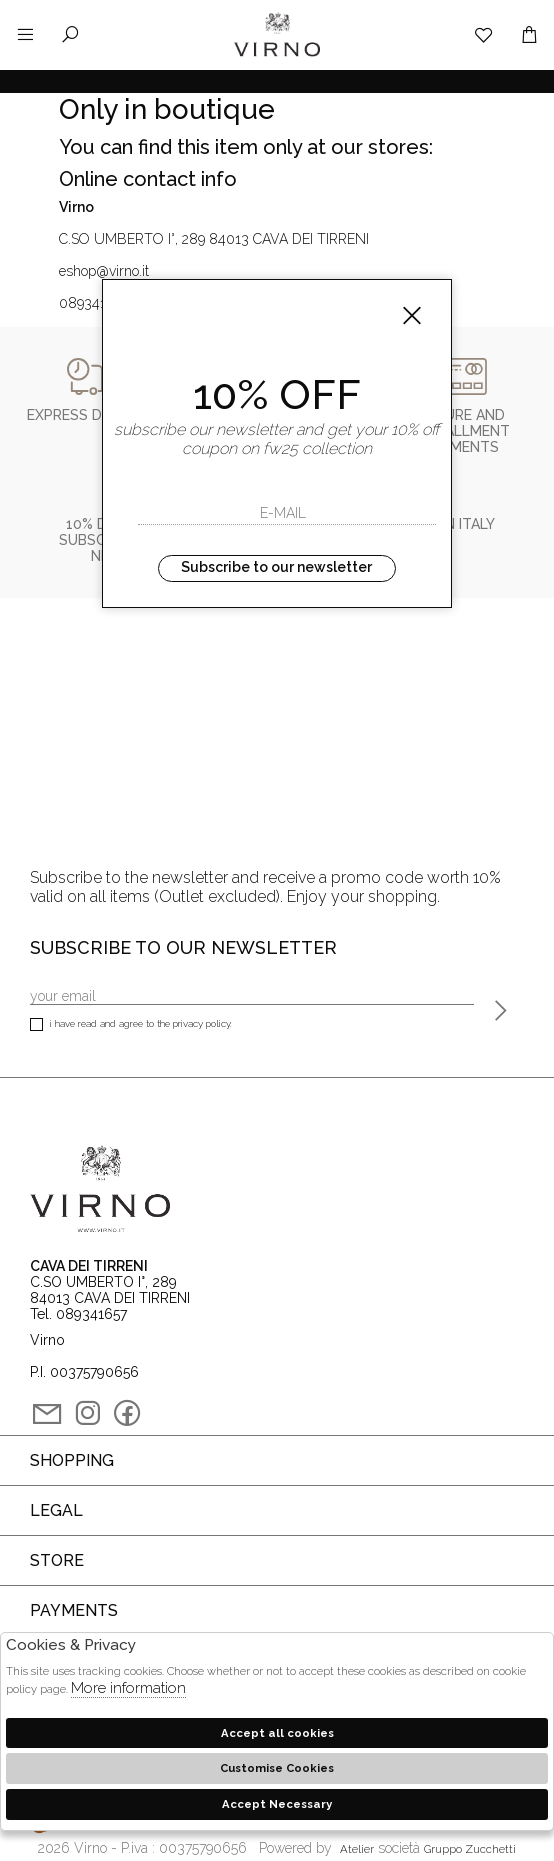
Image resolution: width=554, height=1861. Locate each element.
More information (128, 1688)
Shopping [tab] (72, 1460)
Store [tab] (57, 1560)
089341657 (94, 303)
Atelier (357, 1849)
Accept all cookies (277, 1733)
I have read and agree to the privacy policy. (131, 1025)
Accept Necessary (277, 1804)
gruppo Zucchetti (470, 1849)
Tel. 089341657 (78, 1314)
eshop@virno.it (104, 271)
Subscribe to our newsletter (276, 567)
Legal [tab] (56, 1510)
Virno (277, 55)
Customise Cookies (277, 1768)
